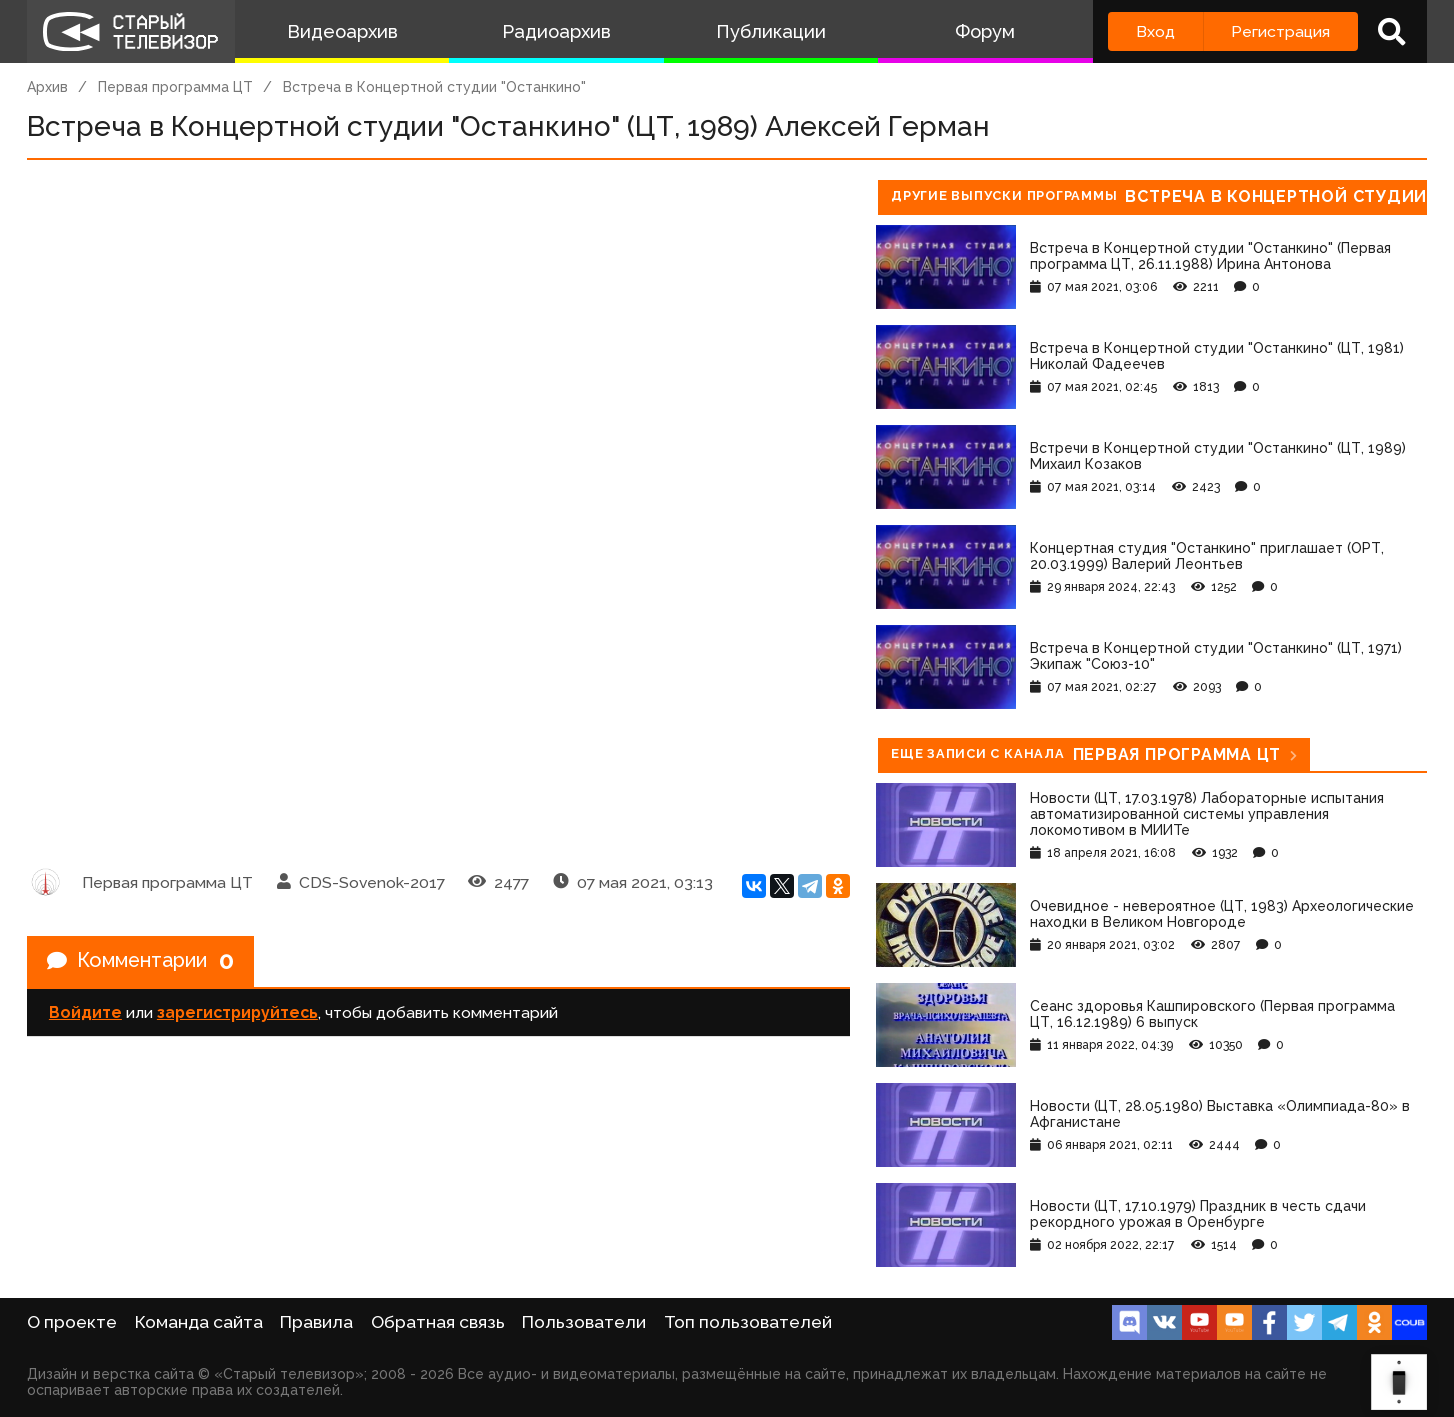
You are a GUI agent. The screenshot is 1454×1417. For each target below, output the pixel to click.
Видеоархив (342, 31)
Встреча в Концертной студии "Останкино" (434, 87)
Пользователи (584, 1322)
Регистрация (1280, 31)
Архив (47, 87)
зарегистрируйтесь (237, 1012)
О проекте (72, 1322)
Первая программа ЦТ (175, 87)
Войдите (85, 1012)
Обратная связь (438, 1322)
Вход (1155, 31)
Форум (985, 31)
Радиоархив (556, 31)
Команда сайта (199, 1322)
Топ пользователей (748, 1322)
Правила (316, 1322)
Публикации (771, 31)
